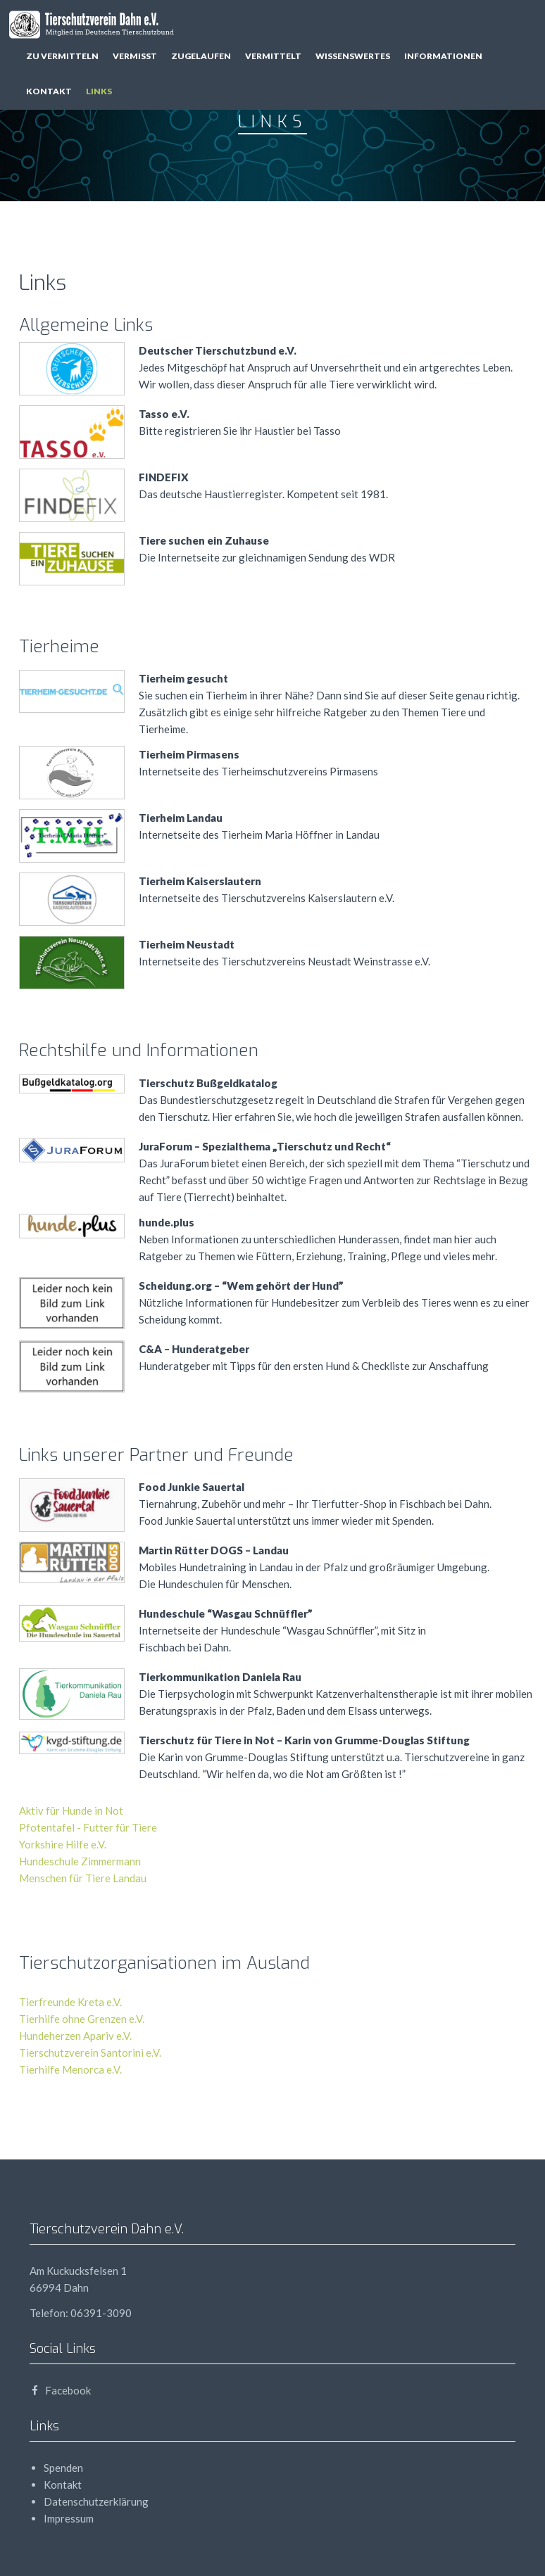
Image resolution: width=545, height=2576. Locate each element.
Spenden (63, 2467)
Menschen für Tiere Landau (82, 1878)
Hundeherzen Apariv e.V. (75, 2035)
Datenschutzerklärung (96, 2501)
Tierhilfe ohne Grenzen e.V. (81, 2018)
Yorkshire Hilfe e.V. (62, 1844)
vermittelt (273, 56)
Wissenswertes (352, 56)
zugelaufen (201, 56)
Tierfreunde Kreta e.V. (70, 2002)
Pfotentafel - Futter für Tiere (88, 1827)
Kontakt (49, 91)
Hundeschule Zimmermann (80, 1861)
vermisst (135, 56)
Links (99, 91)
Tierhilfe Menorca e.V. (70, 2069)
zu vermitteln (62, 56)
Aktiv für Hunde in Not (71, 1810)
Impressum (69, 2518)
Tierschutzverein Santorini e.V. (90, 2052)
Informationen (443, 56)
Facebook (60, 2390)
